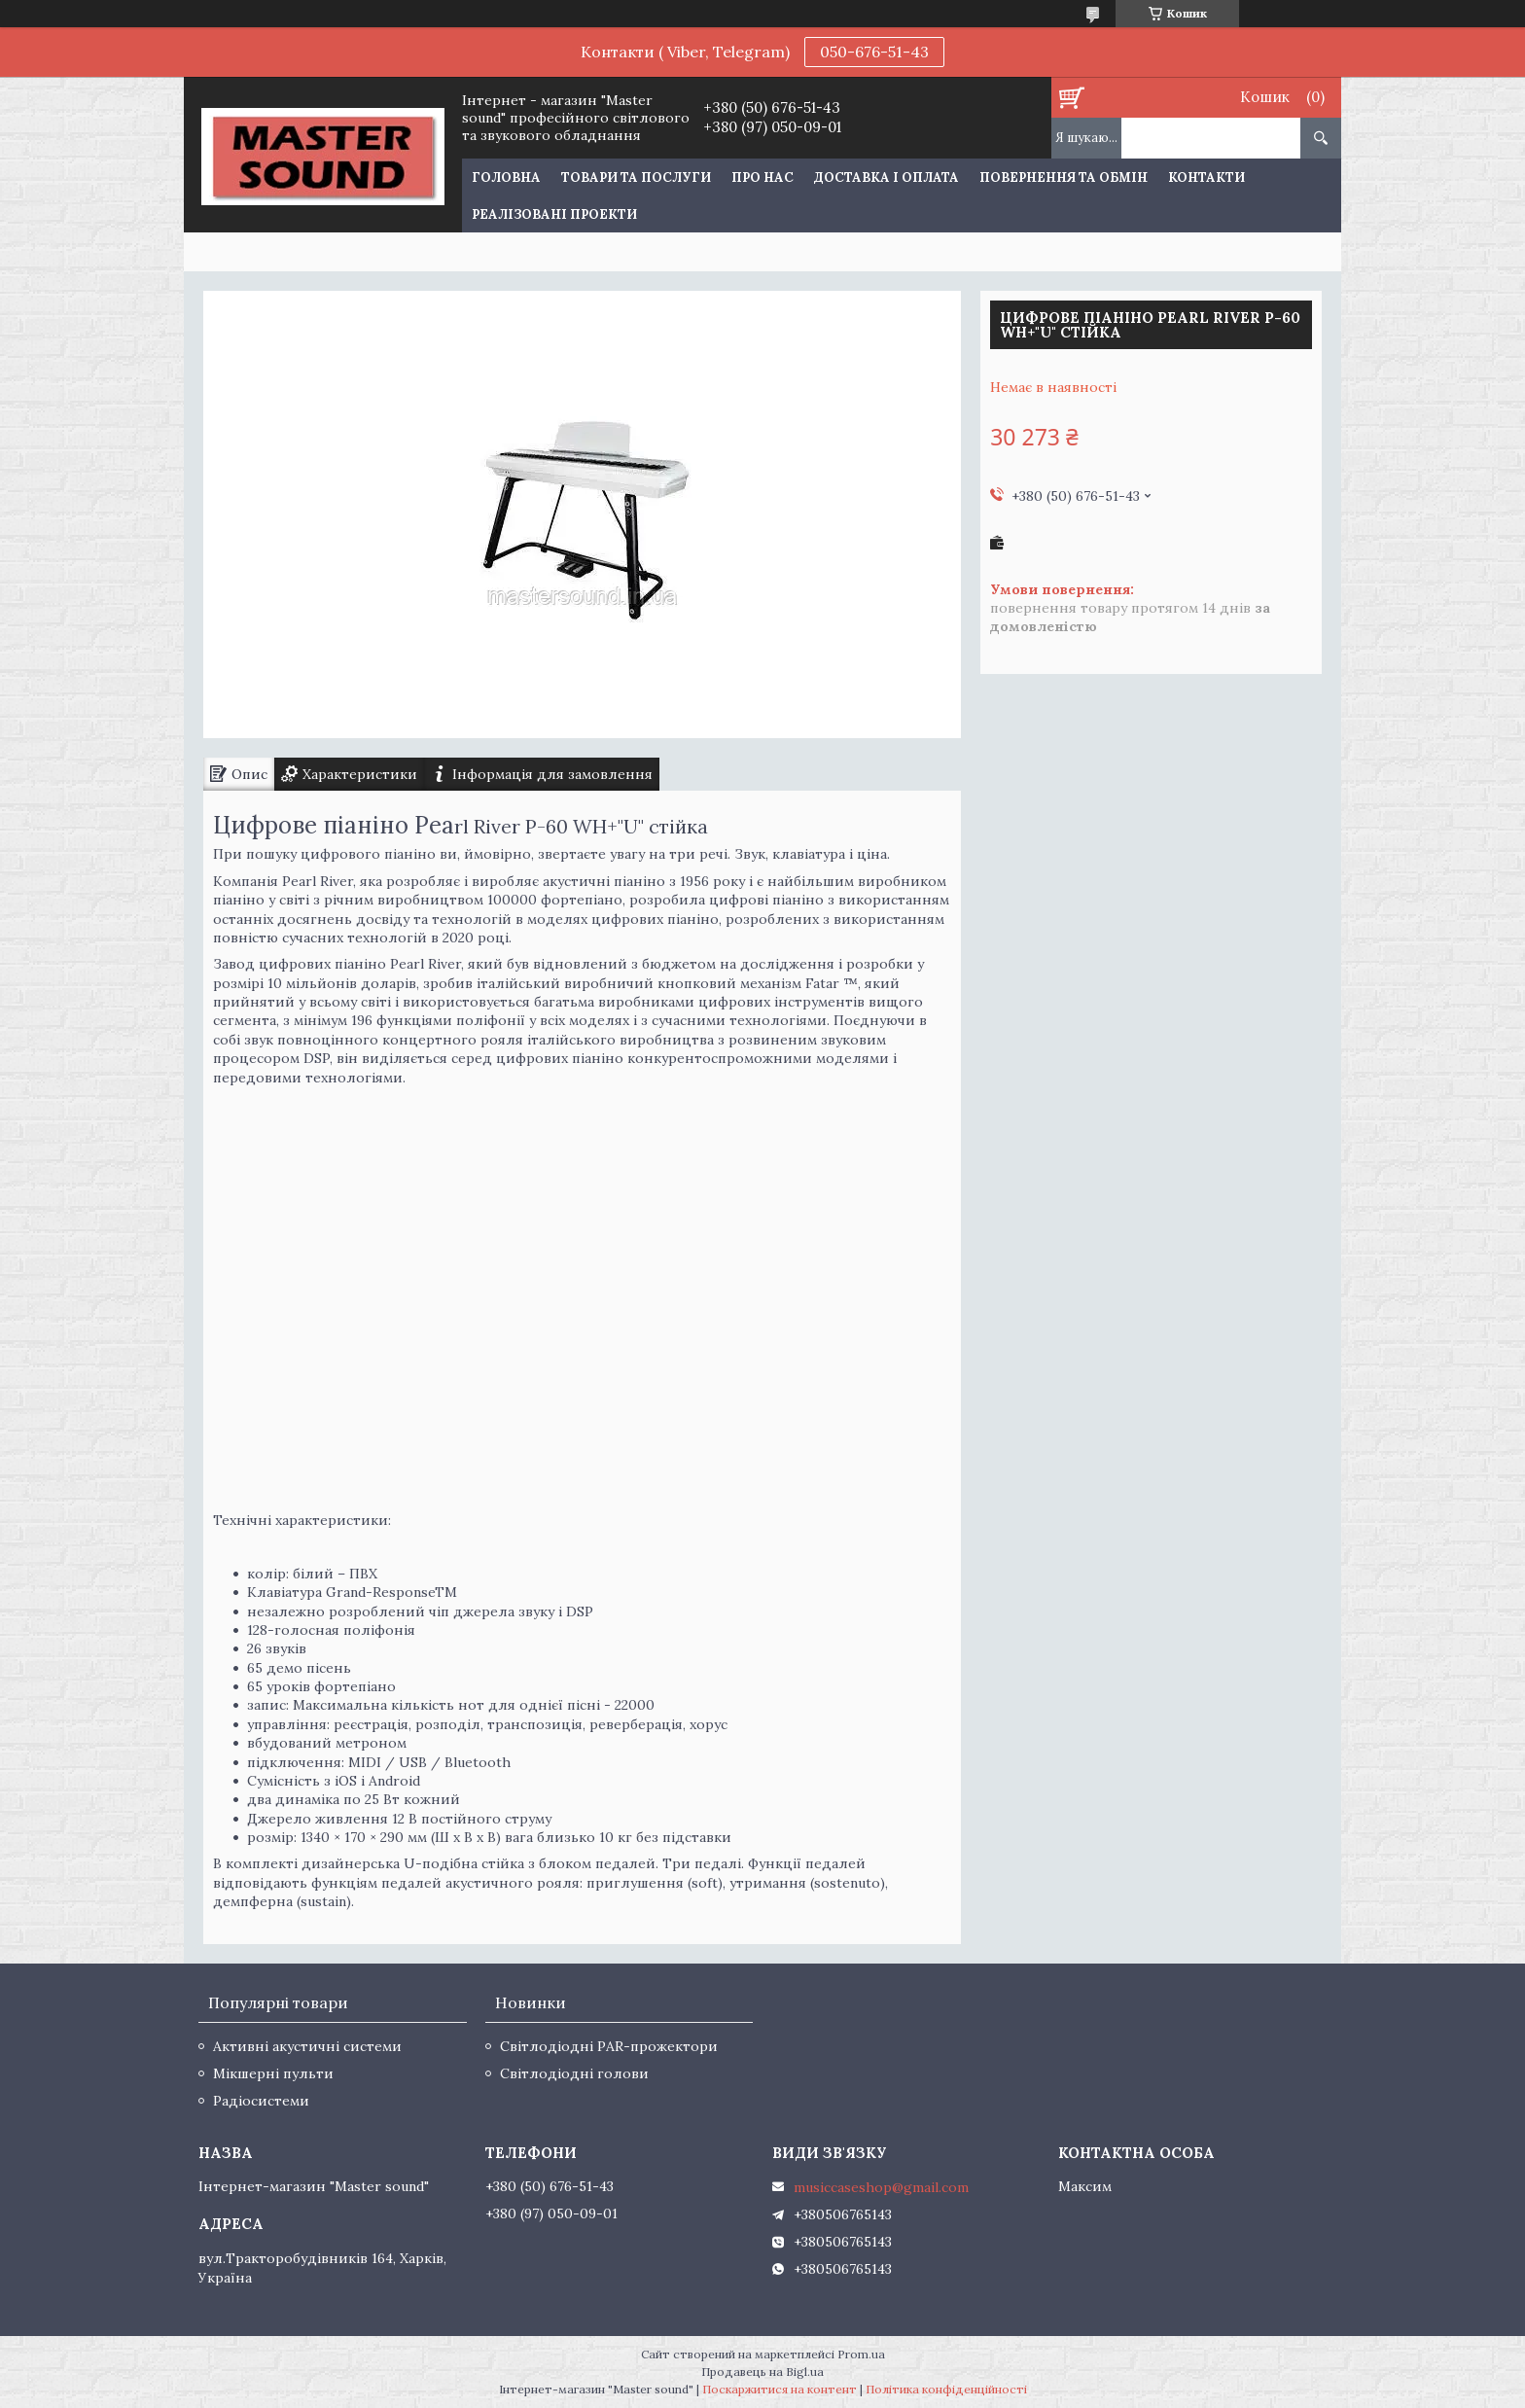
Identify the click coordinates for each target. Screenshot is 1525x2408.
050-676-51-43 (874, 51)
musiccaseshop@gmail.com (881, 2187)
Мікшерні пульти (273, 2073)
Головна (506, 177)
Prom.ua (861, 2354)
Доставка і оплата (886, 177)
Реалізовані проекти (554, 214)
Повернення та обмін (1063, 177)
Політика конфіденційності (946, 2389)
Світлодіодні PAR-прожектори (609, 2046)
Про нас (762, 177)
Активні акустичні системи (307, 2046)
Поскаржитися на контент (779, 2389)
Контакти (1206, 177)
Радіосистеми (261, 2100)
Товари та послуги (636, 177)
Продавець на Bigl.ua (762, 2371)
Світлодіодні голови (574, 2073)
